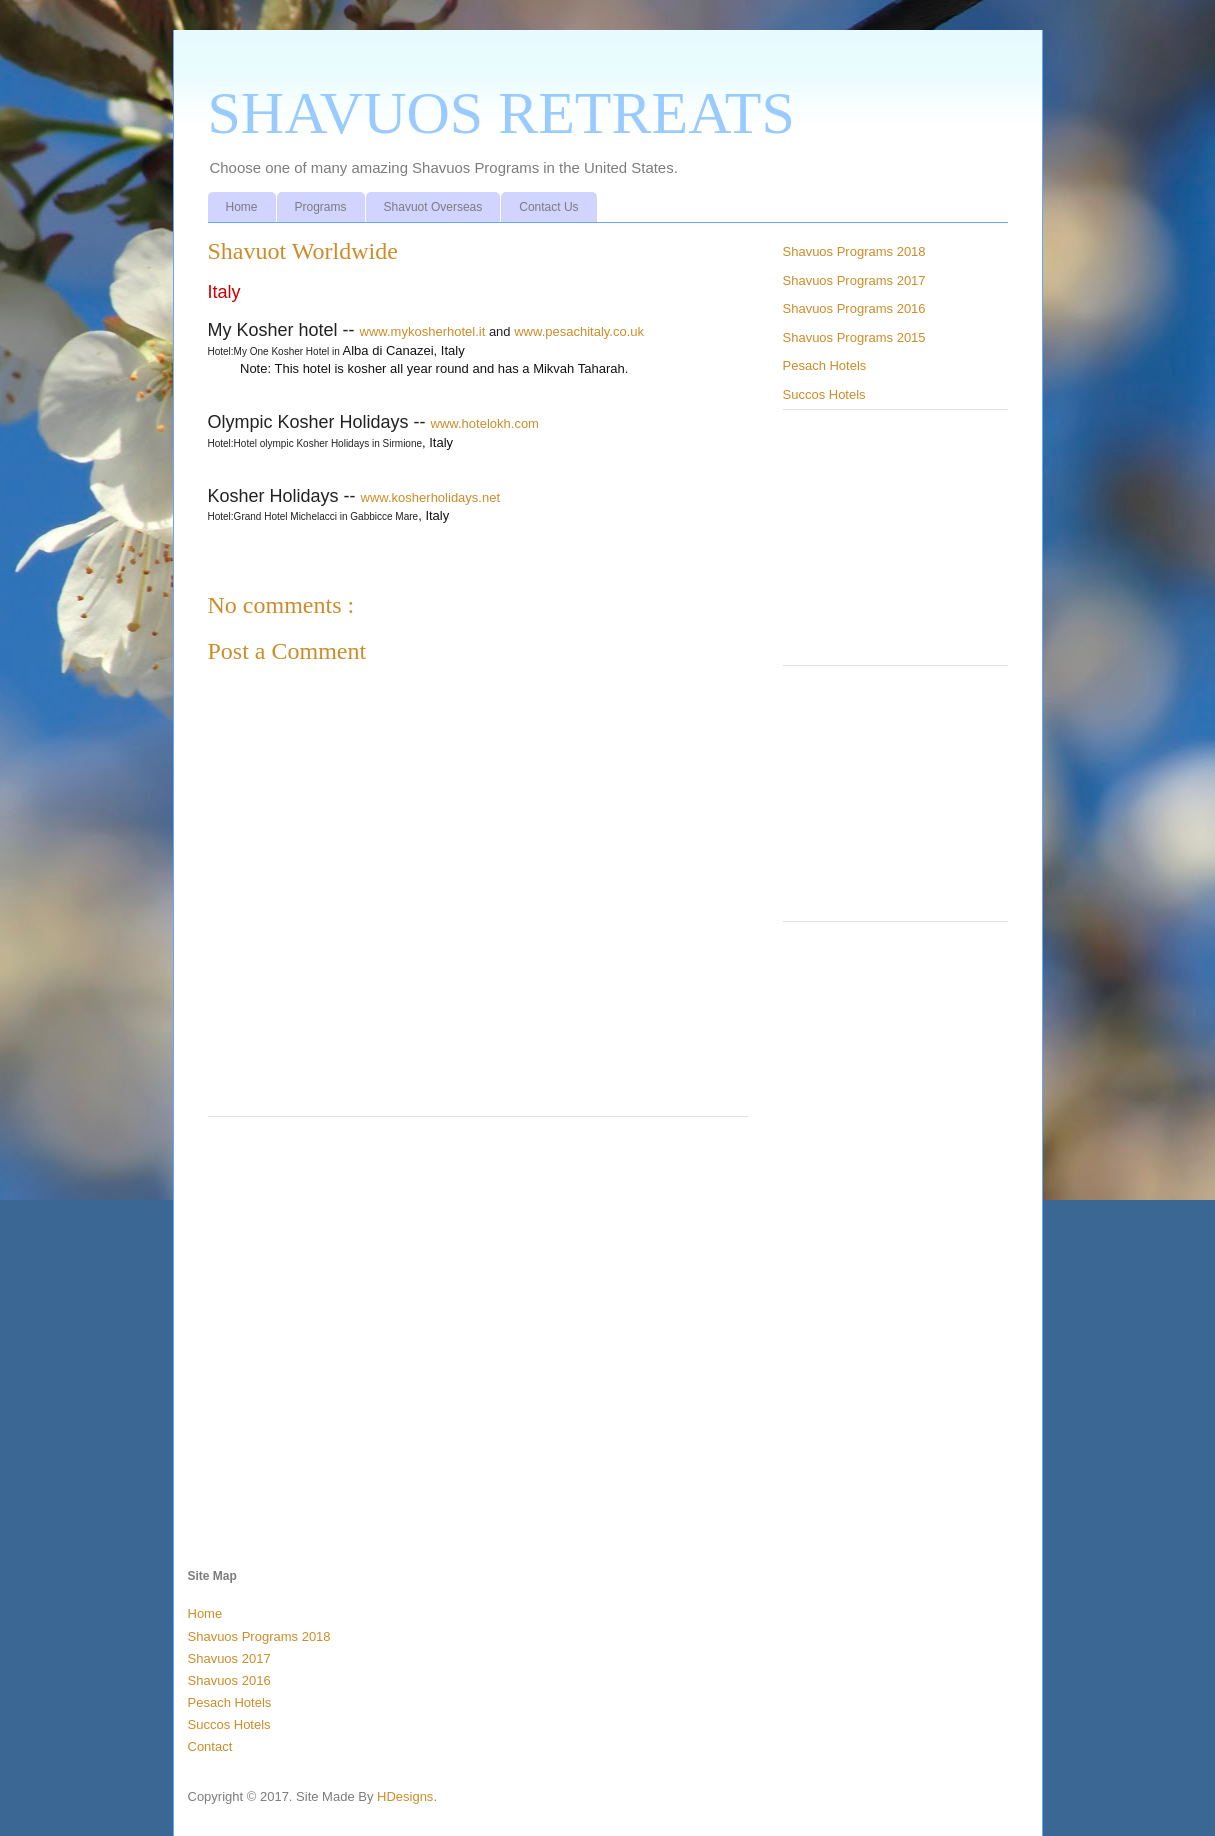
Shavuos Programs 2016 (854, 308)
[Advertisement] (478, 1298)
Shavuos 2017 (229, 1658)
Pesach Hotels (825, 365)
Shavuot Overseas (433, 207)
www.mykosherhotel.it (423, 331)
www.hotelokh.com (485, 423)
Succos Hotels (824, 394)
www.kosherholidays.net (430, 497)
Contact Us (548, 207)
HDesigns (405, 1796)
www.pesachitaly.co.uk (579, 331)
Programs (321, 207)
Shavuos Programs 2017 (854, 280)
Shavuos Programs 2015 (854, 337)
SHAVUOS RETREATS (501, 113)
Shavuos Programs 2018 (854, 251)
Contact (210, 1746)
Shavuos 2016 (229, 1680)
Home (242, 207)
